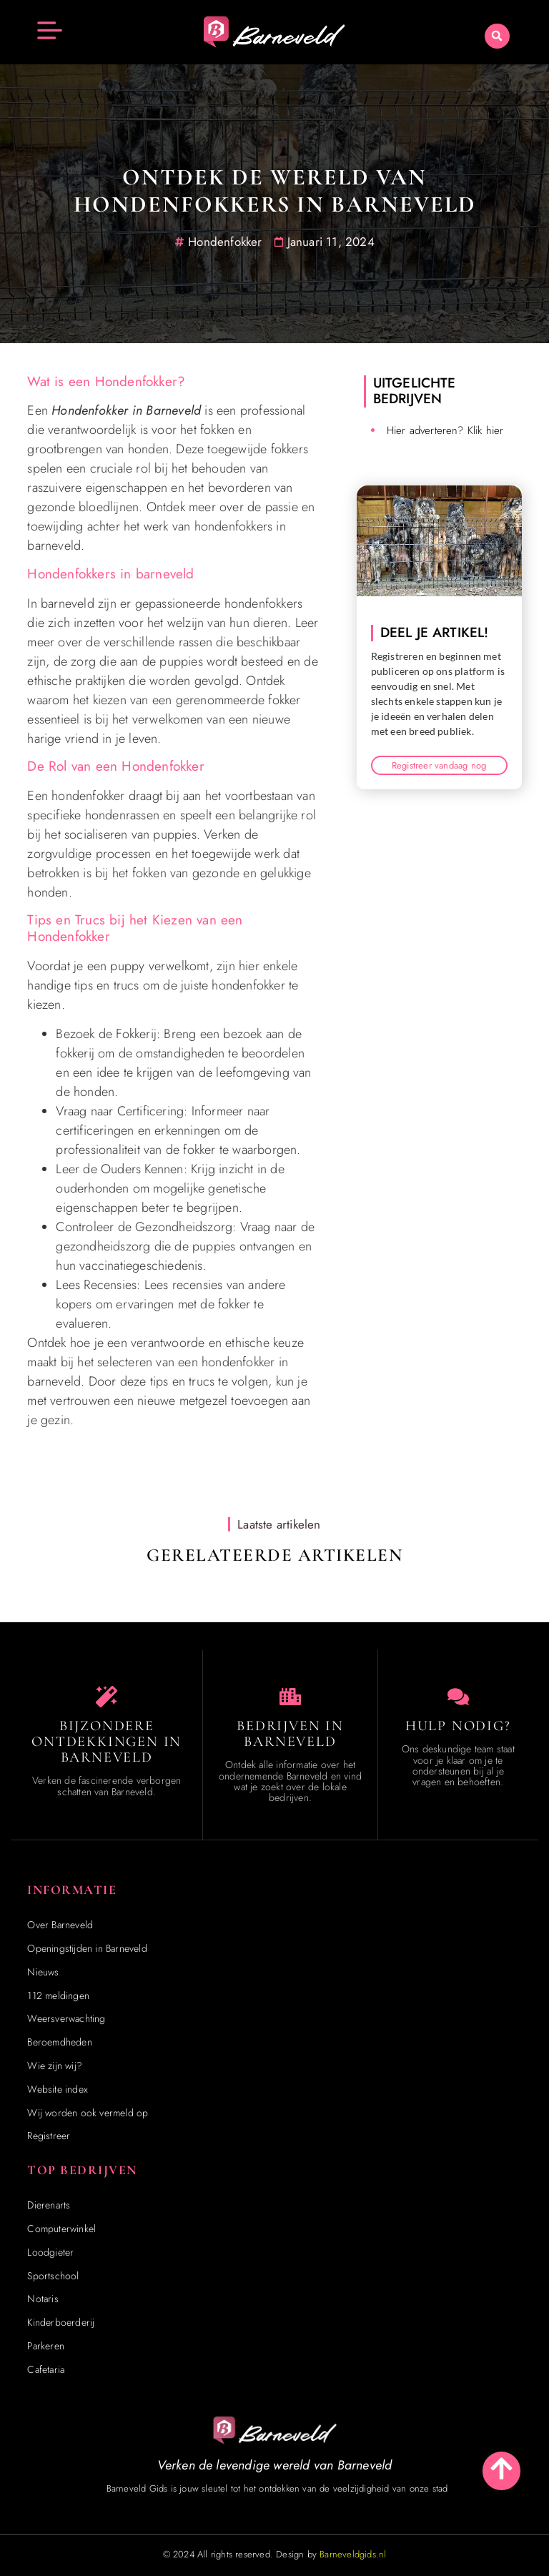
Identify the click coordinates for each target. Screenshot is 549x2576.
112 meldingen (58, 1995)
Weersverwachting (66, 2018)
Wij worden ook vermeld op (87, 2113)
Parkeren (45, 2346)
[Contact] (458, 1696)
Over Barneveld (60, 1925)
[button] (497, 36)
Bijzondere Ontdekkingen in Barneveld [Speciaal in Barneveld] (106, 1741)
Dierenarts (48, 2205)
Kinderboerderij (60, 2322)
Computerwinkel (61, 2228)
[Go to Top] (501, 2468)
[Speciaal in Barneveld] (106, 1696)
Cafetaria (45, 2369)
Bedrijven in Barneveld (290, 1733)
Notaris (42, 2298)
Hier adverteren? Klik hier (445, 430)
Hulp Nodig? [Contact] (458, 1725)
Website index (57, 2089)
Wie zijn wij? (54, 2065)
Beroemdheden (59, 2042)
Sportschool (53, 2276)
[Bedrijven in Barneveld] (290, 1696)
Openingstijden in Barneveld (87, 1948)
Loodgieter (50, 2252)
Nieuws (43, 1972)
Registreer (48, 2135)
